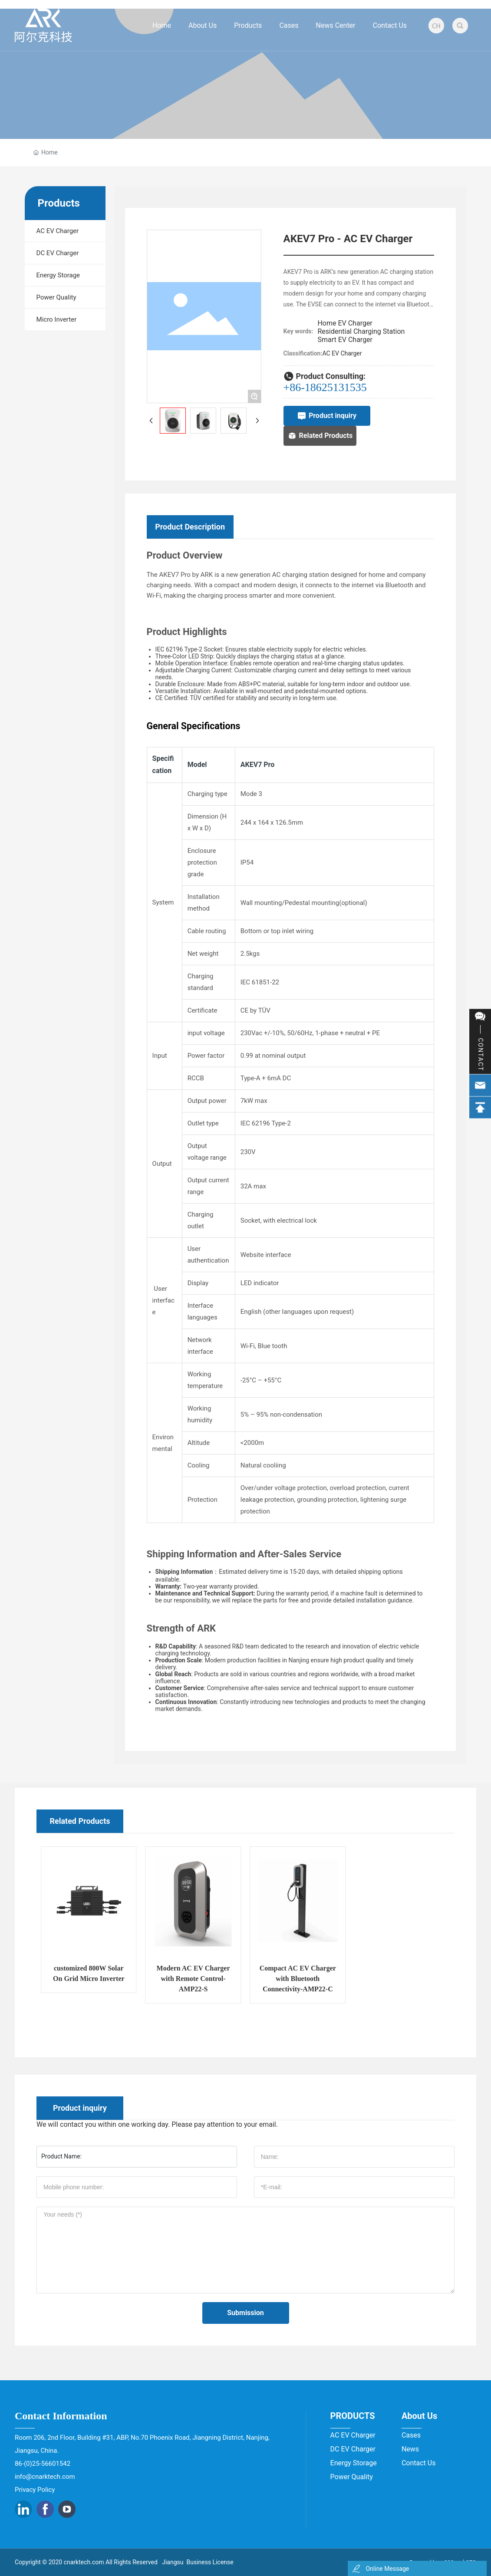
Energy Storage (353, 2463)
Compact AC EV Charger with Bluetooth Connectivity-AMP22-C (402, 1978)
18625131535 (336, 387)
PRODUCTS (352, 2416)
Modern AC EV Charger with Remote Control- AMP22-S (297, 1978)
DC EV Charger (353, 2449)
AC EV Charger (342, 353)
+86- (294, 387)
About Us (419, 2416)
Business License (209, 2562)
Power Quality (351, 2477)
